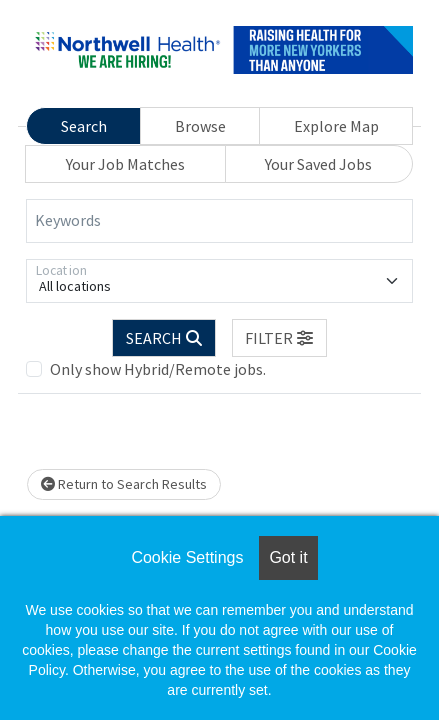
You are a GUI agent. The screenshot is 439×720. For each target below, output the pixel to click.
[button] (280, 338)
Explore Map (336, 126)
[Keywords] (219, 221)
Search (84, 126)
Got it (288, 557)
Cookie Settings (187, 557)
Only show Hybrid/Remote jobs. (158, 369)
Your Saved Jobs (318, 164)
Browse (200, 126)
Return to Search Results (124, 484)
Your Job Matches (125, 164)
